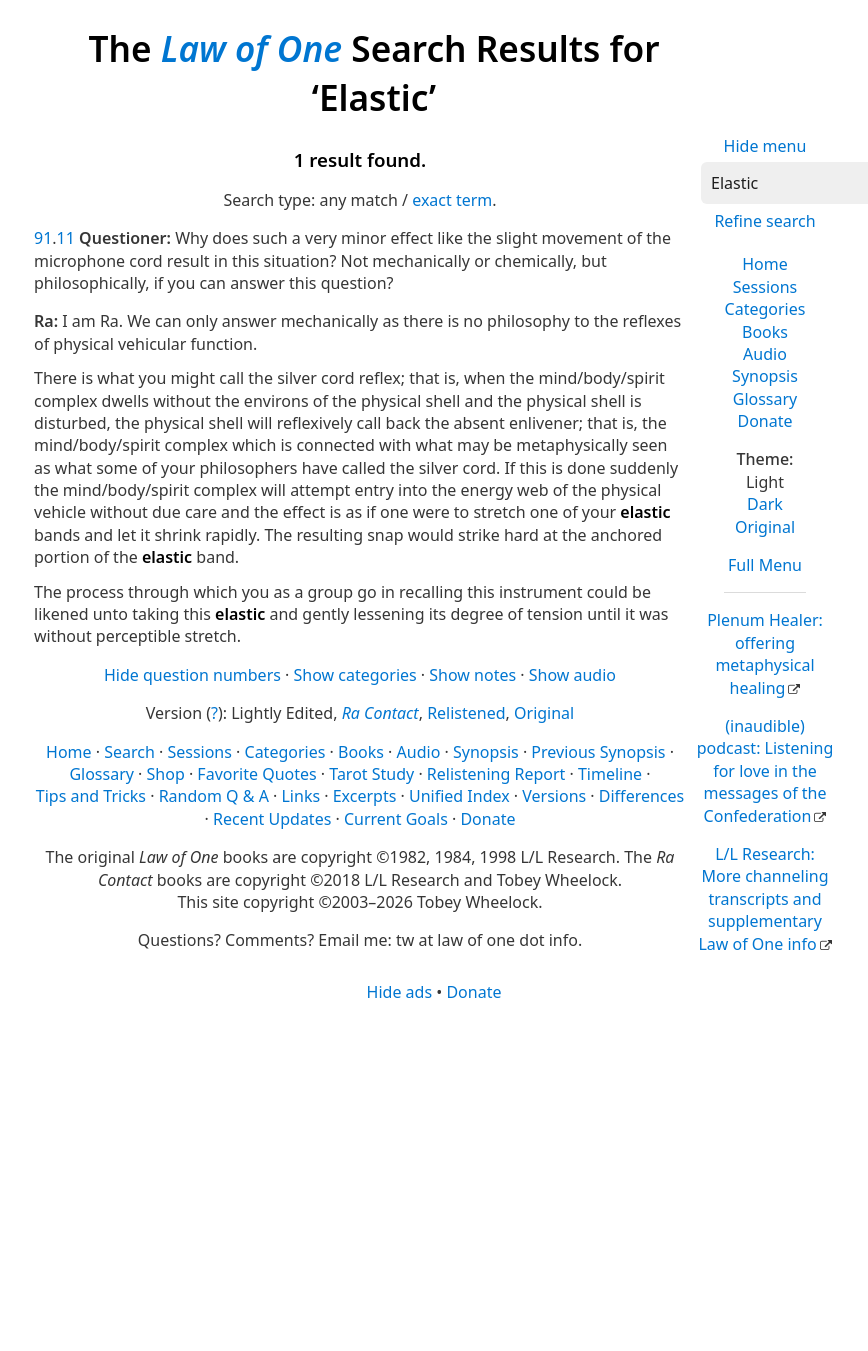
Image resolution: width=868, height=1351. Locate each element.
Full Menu (765, 565)
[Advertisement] (402, 1159)
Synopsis (765, 376)
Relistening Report (496, 774)
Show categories (355, 675)
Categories (765, 309)
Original (765, 527)
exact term (452, 200)
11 (66, 238)
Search (129, 752)
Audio (765, 354)
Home (765, 264)
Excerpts (365, 796)
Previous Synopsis (598, 752)
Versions (554, 796)
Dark (765, 504)
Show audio (572, 675)
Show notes (472, 675)
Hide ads (400, 992)
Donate (764, 421)
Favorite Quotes (256, 774)
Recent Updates (272, 819)
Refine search (764, 221)
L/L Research (763, 899)
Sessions (765, 287)
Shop (166, 774)
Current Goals (396, 819)
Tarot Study (371, 774)
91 (43, 238)
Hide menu (765, 146)
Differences (641, 796)
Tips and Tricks (91, 796)
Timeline (610, 774)
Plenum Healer (765, 653)
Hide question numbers (192, 675)
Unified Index (459, 796)
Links (300, 796)
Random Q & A (214, 796)
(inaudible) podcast (765, 771)
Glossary (765, 399)
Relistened (466, 713)
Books (765, 332)
